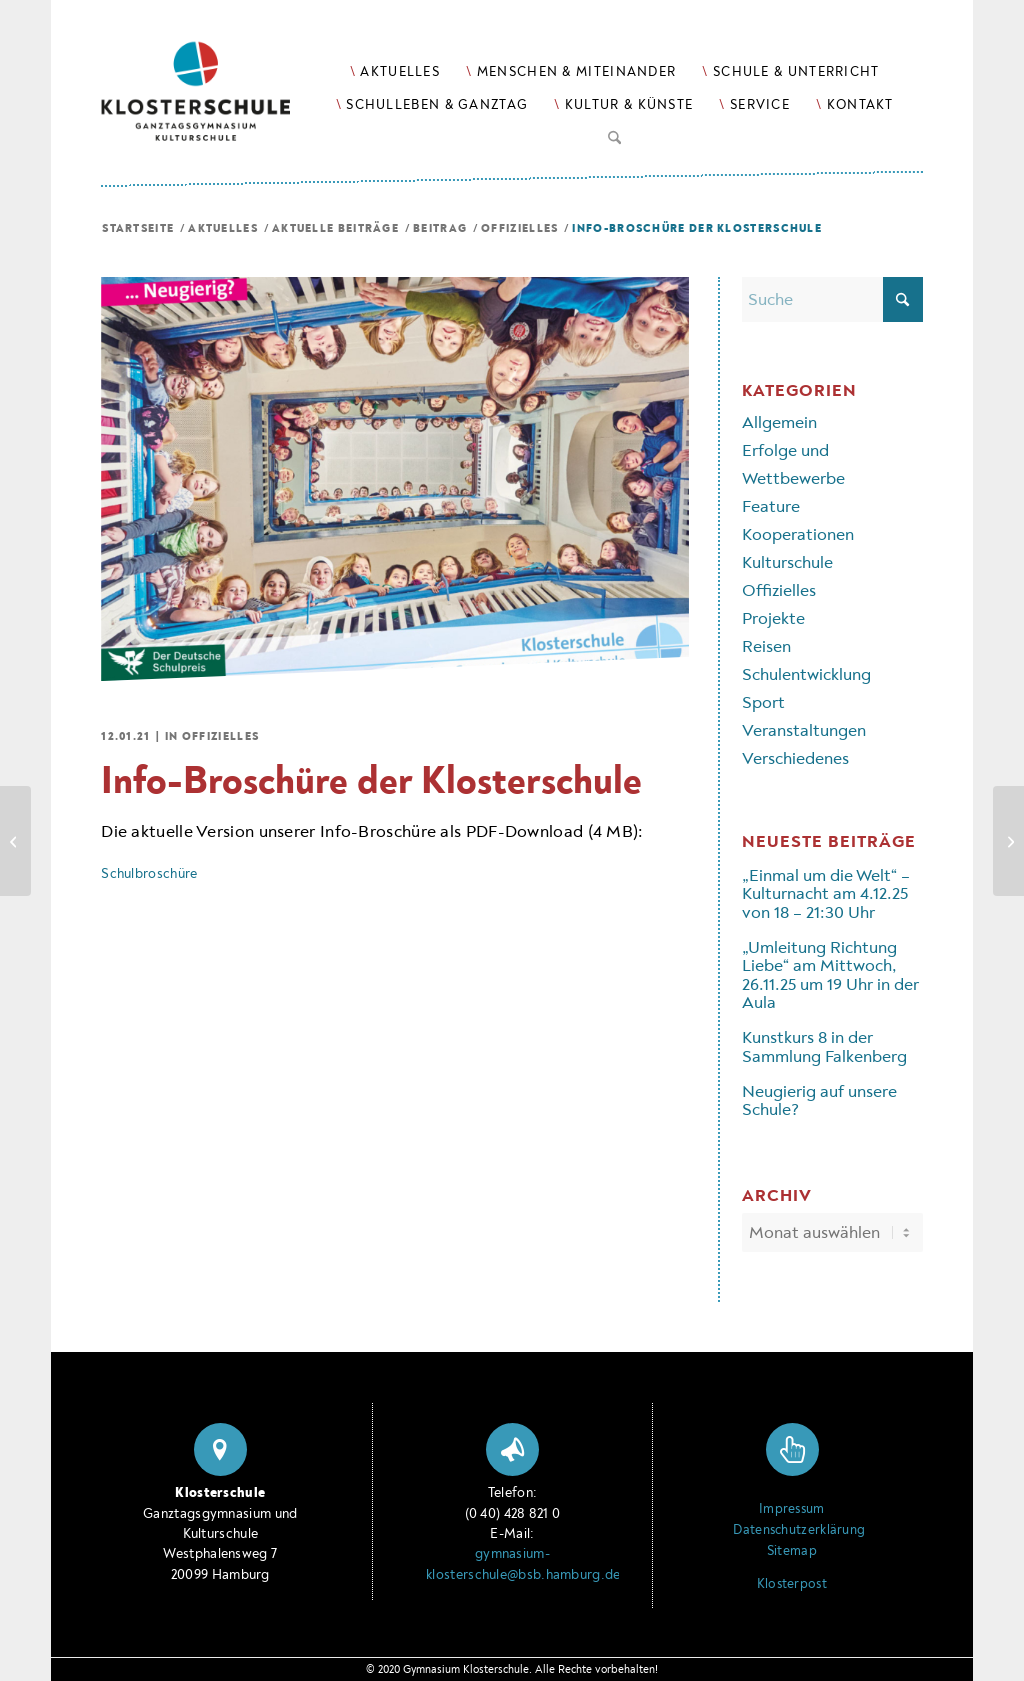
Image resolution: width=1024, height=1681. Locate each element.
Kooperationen (798, 534)
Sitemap (792, 1551)
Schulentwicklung (806, 674)
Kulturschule (787, 562)
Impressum (792, 1509)
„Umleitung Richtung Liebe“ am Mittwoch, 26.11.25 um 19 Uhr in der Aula (830, 975)
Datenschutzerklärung (791, 1530)
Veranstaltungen (804, 730)
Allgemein (779, 422)
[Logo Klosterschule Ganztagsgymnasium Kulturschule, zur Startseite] (220, 70)
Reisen (766, 646)
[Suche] (614, 134)
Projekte (773, 618)
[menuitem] (395, 71)
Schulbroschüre (149, 873)
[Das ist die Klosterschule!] (15, 841)
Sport (763, 702)
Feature (771, 506)
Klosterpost (792, 1584)
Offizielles (220, 736)
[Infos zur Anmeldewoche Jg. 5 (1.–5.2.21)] (1008, 841)
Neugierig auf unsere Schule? (819, 1100)
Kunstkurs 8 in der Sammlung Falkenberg (824, 1046)
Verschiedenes (795, 758)
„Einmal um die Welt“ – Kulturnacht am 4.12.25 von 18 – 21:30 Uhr (826, 894)
